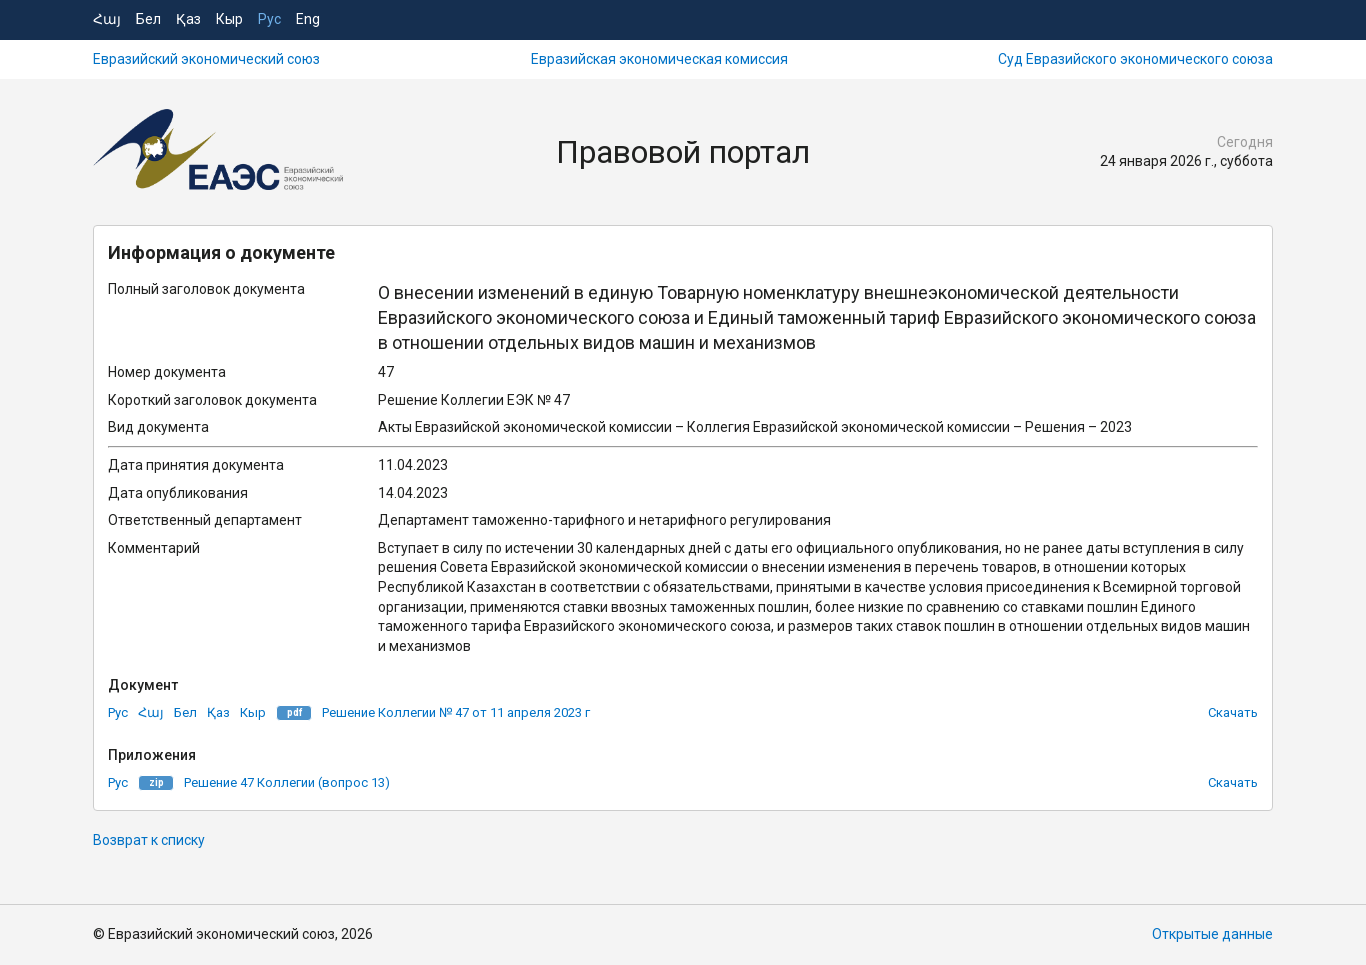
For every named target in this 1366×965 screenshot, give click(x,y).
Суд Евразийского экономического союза (1135, 59)
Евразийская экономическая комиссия (659, 59)
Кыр (229, 19)
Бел (148, 19)
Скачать (1233, 712)
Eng (308, 19)
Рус (269, 19)
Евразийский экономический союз (206, 59)
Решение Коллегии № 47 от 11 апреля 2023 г (456, 712)
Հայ (107, 19)
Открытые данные (1212, 934)
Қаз (188, 19)
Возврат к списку (149, 840)
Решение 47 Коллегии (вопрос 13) (287, 782)
